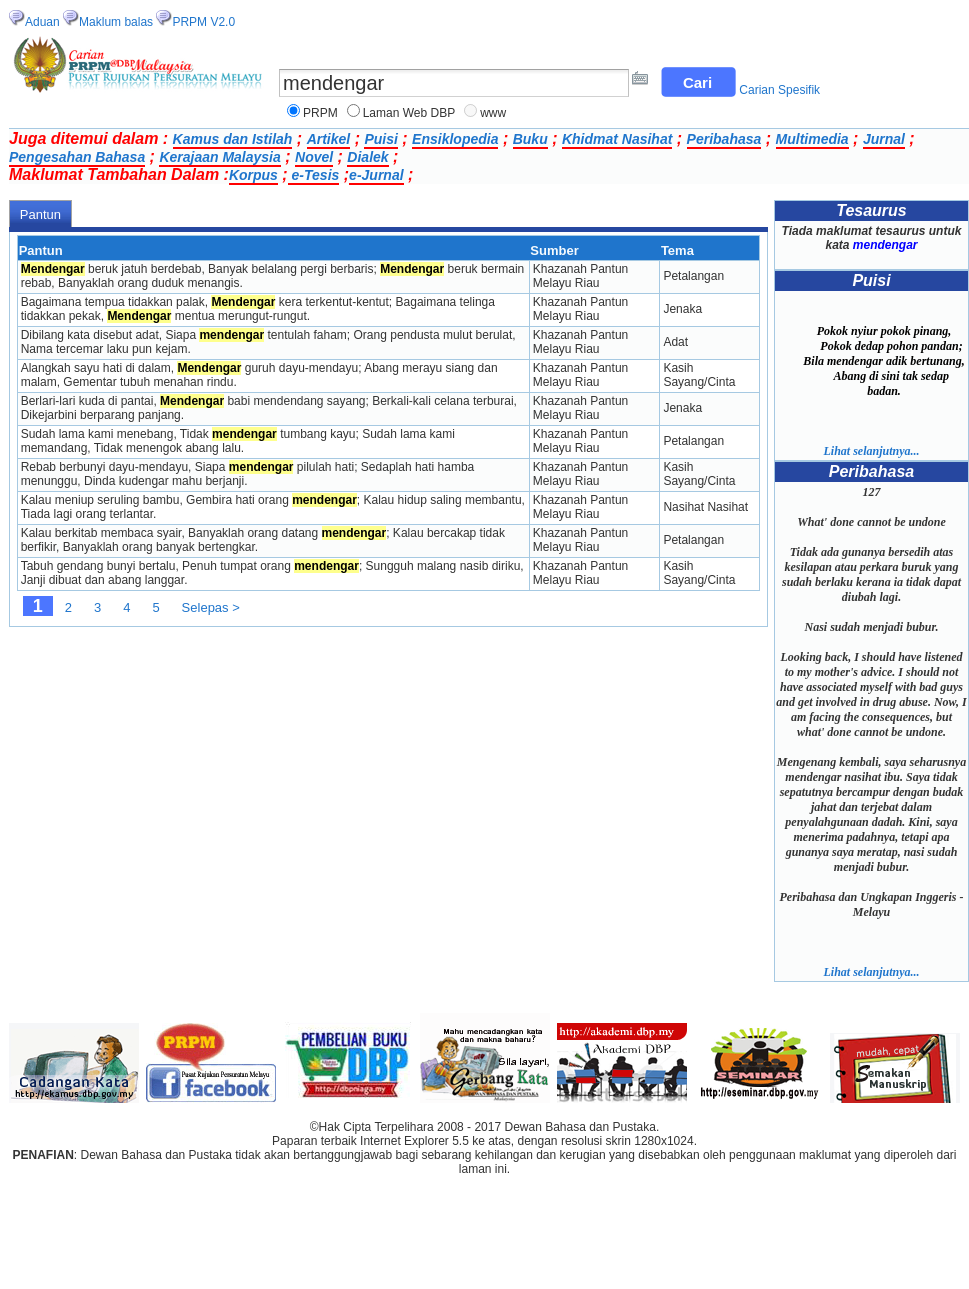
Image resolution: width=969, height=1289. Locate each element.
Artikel (329, 139)
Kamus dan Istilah (233, 139)
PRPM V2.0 (203, 22)
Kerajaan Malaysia (219, 157)
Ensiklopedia (455, 139)
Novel (314, 157)
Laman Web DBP (409, 113)
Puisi (380, 139)
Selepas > (211, 607)
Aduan (42, 22)
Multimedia (812, 139)
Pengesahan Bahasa (77, 157)
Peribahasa (724, 139)
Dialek (367, 157)
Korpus (253, 175)
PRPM (320, 113)
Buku (530, 139)
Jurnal (884, 139)
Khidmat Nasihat (617, 139)
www (493, 113)
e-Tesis (314, 175)
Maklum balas (116, 22)
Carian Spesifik (779, 90)
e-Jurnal (376, 175)
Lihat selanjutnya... (871, 451)
